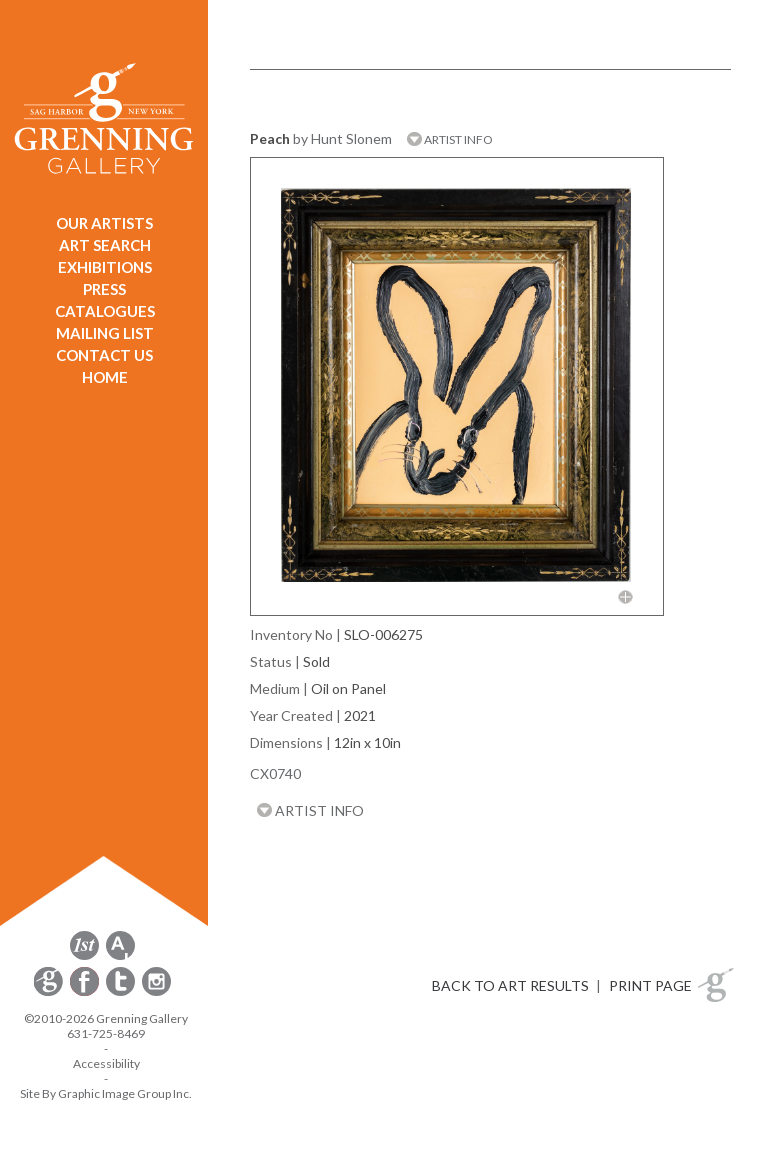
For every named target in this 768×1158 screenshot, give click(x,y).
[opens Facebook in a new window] (86, 992)
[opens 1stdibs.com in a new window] (84, 956)
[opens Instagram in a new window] (156, 992)
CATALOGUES (105, 311)
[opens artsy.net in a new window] (120, 956)
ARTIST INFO (450, 139)
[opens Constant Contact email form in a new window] (50, 992)
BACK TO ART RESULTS (510, 985)
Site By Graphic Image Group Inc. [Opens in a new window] (106, 1093)
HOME (105, 377)
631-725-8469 (106, 1033)
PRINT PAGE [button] (650, 985)
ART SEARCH (105, 245)
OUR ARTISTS (104, 223)
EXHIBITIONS (105, 267)
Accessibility (106, 1063)
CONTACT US (104, 355)
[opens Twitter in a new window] (122, 992)
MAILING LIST (105, 333)
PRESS (104, 289)
